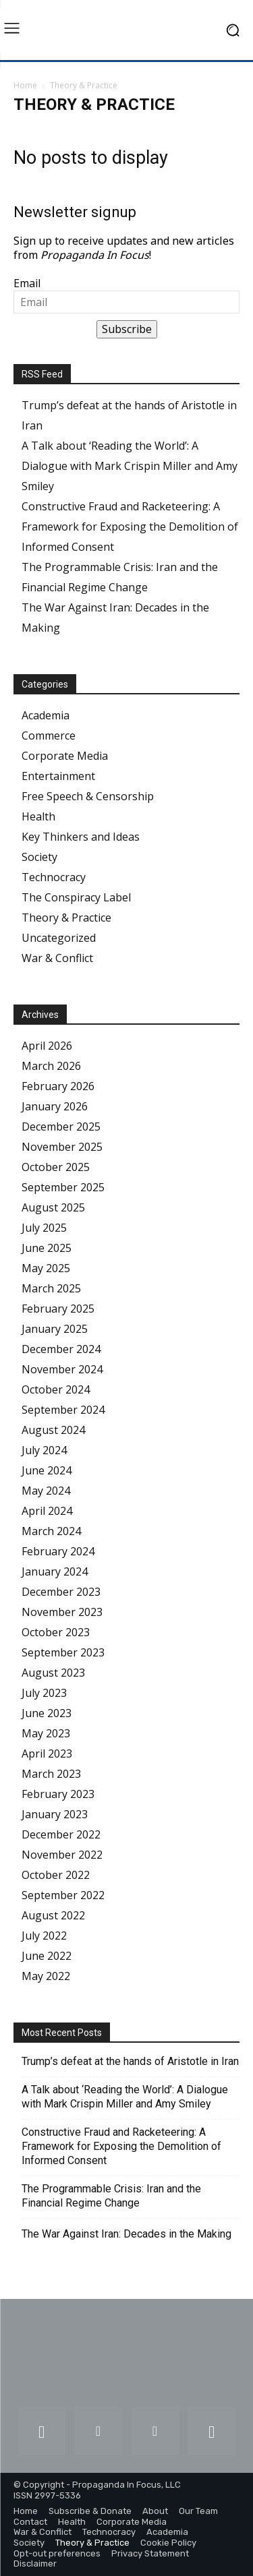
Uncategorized (59, 937)
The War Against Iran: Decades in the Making (126, 2233)
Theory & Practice (66, 917)
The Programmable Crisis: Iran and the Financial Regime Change (111, 2195)
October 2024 (56, 1389)
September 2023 (63, 1652)
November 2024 (62, 1369)
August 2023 (53, 1672)
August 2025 (53, 1207)
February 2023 (58, 1794)
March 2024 (51, 1531)
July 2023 (44, 1692)
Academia (45, 715)
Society (39, 856)
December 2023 (61, 1591)
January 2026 (55, 1106)
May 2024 (46, 1490)
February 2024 (58, 1551)
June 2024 (47, 1470)
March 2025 (51, 1288)
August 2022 (53, 1915)
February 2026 (58, 1086)
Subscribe (127, 329)
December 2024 (61, 1349)
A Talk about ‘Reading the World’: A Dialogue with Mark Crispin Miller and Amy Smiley (129, 465)
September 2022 (63, 1895)
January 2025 (55, 1328)
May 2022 (46, 1976)
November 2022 (62, 1854)
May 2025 (46, 1268)
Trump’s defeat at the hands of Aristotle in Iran (130, 2061)
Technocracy (54, 877)
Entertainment (58, 776)
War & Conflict (57, 958)
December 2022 (61, 1834)
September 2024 (63, 1409)
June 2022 (47, 1955)
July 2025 (44, 1227)
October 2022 (56, 1874)
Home (25, 85)
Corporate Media (65, 755)
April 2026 (47, 1045)
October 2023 (56, 1632)
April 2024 (47, 1510)
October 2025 (56, 1167)
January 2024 (55, 1571)
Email (26, 283)
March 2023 (51, 1773)
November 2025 (62, 1146)
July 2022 (44, 1935)
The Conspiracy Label (76, 897)
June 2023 (47, 1713)
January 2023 (55, 1814)
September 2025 (63, 1187)
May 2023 (46, 1733)
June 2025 (47, 1247)
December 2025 (61, 1126)
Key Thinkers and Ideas (81, 836)
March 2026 (51, 1065)
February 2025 (58, 1308)
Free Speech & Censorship (88, 796)
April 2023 (47, 1753)
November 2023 (62, 1612)
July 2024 (44, 1450)
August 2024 (53, 1429)
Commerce (49, 735)
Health (38, 816)
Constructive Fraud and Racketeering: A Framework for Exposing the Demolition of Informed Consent (130, 526)
